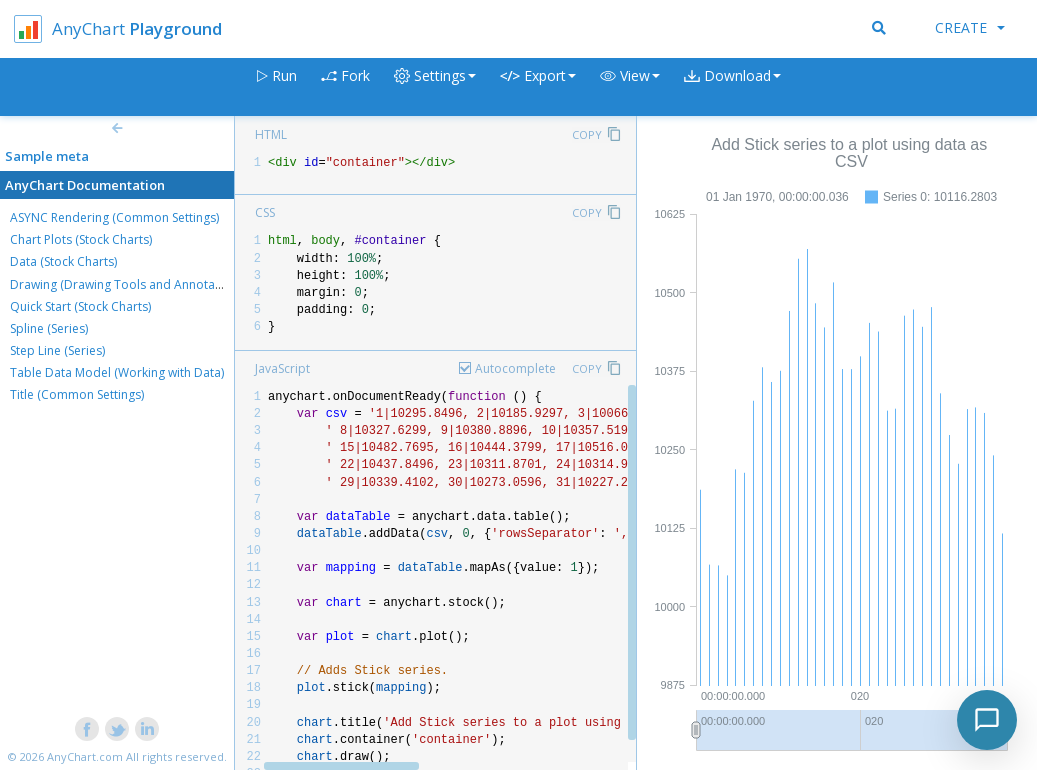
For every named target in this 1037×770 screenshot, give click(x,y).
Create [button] (970, 27)
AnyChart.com (85, 756)
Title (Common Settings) (77, 394)
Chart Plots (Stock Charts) (81, 239)
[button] (630, 87)
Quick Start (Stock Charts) (80, 306)
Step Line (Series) (57, 350)
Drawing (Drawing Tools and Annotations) (128, 284)
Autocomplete (515, 368)
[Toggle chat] (987, 720)
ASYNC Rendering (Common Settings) (114, 217)
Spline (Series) (49, 328)
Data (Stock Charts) (63, 261)
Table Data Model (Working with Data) (117, 372)
